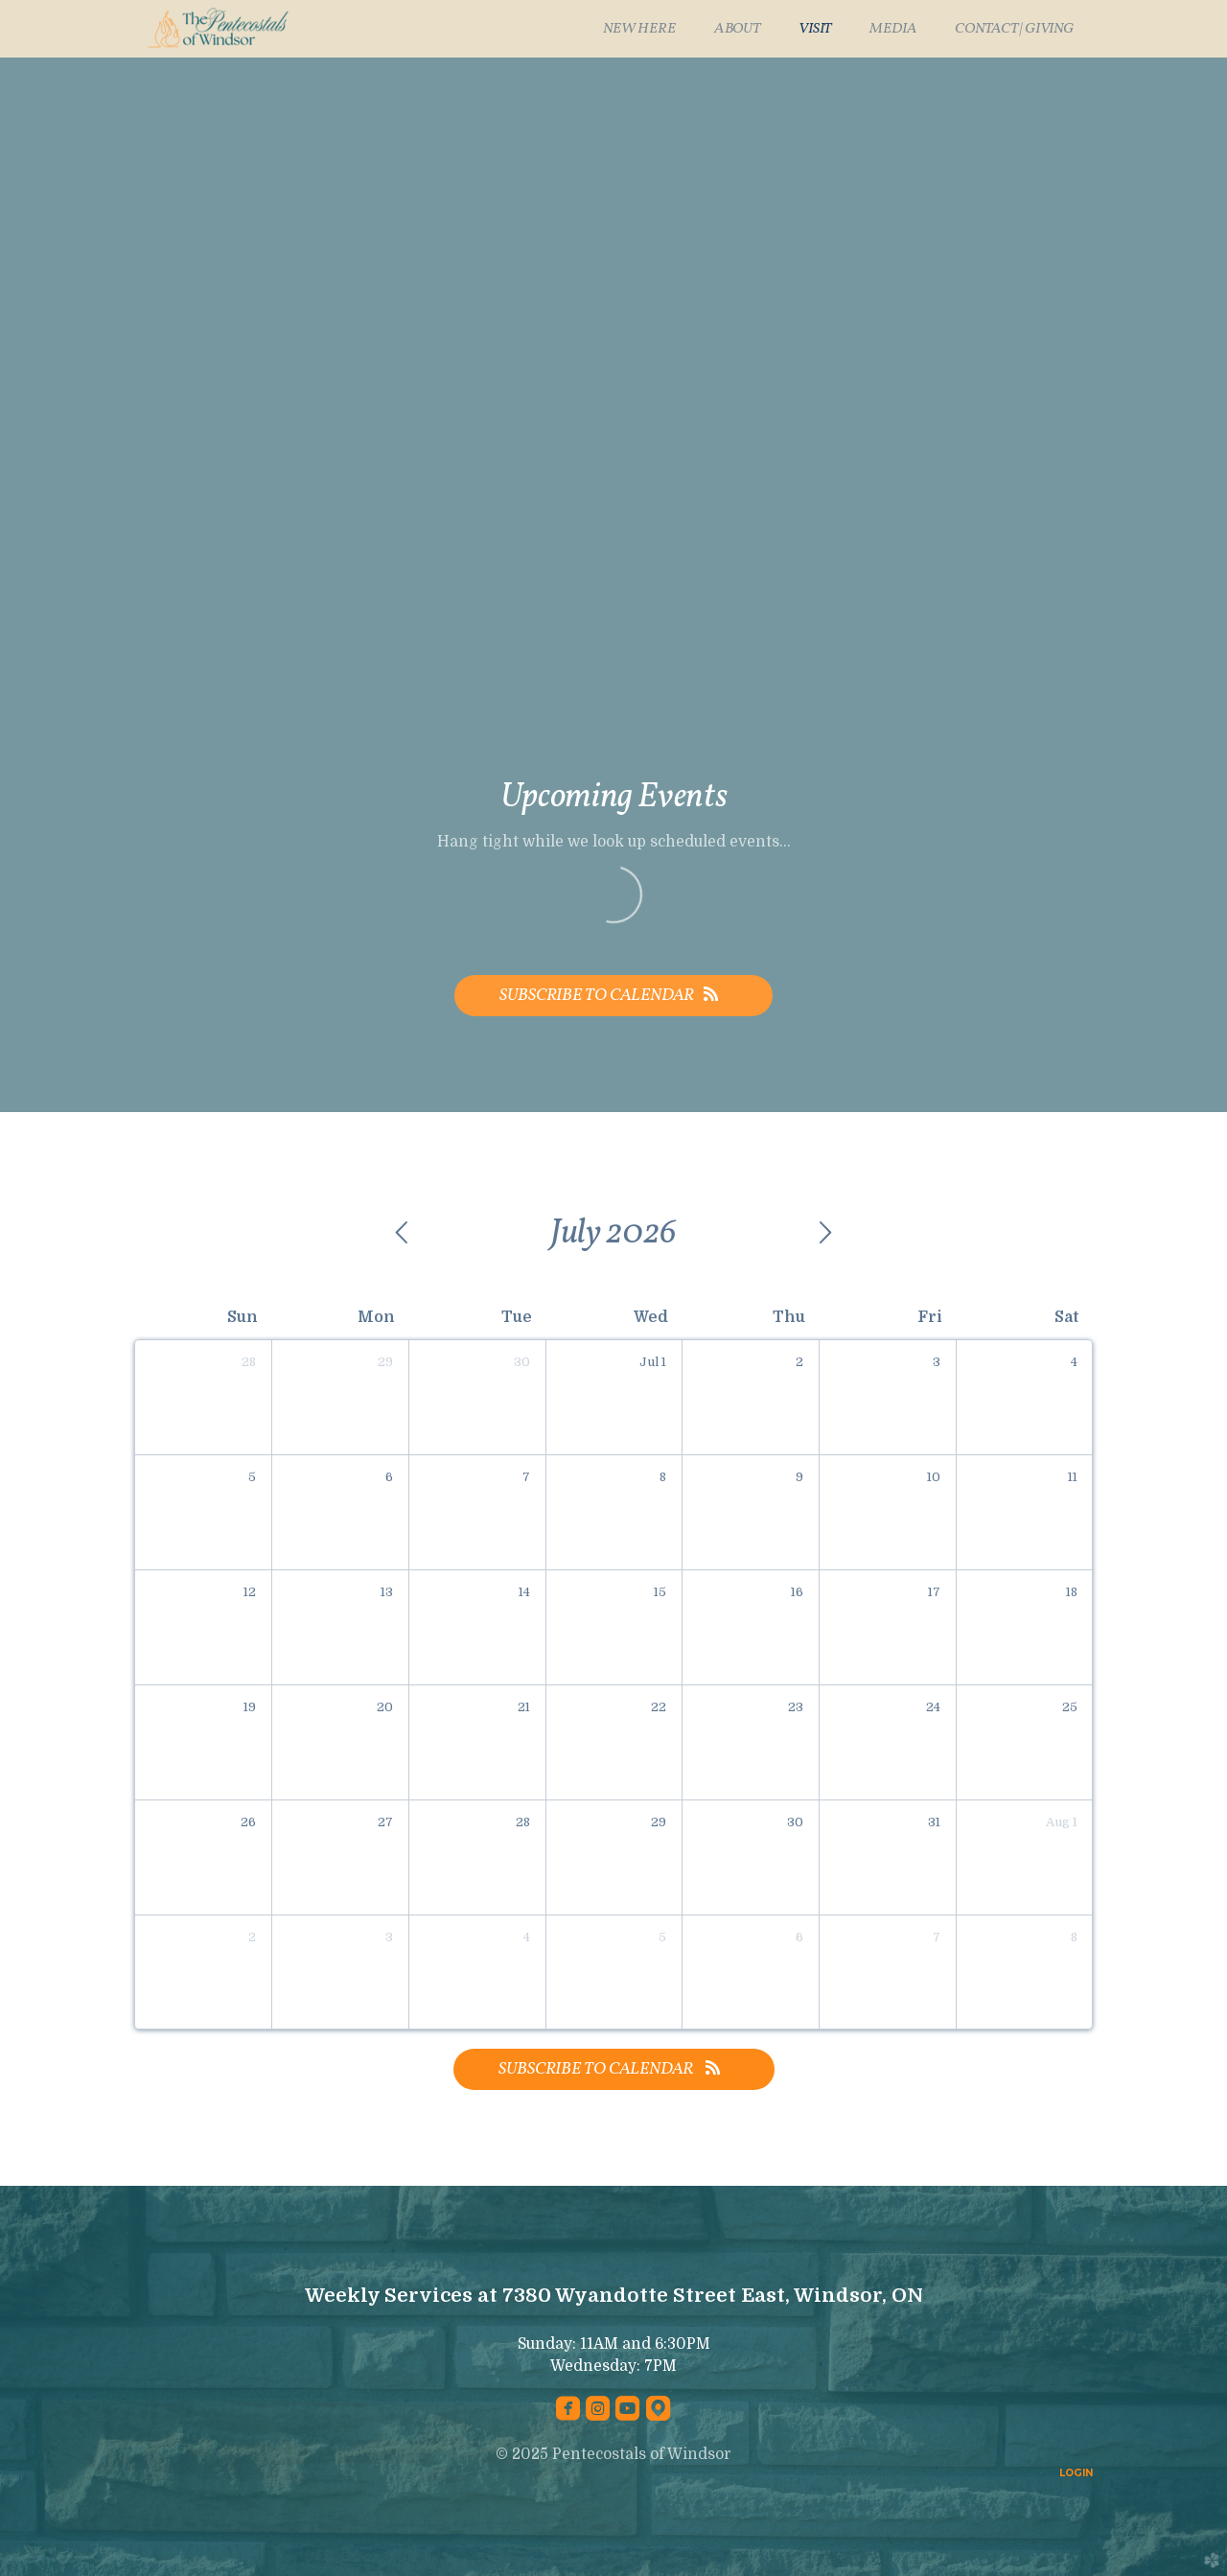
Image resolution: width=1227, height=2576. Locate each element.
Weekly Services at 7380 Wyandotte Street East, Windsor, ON (614, 2296)
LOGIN (1076, 2473)
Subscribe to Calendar (613, 996)
